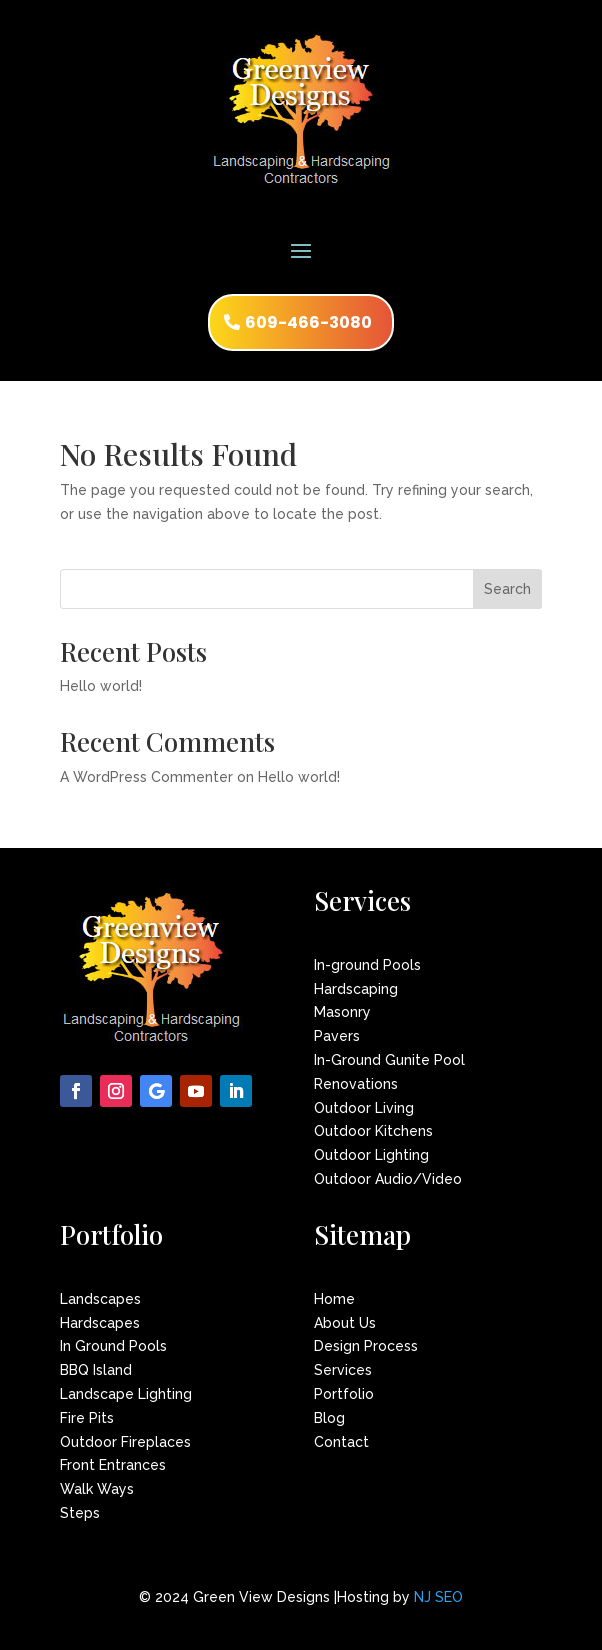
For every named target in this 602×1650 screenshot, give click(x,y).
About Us (345, 1323)
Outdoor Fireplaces (125, 1442)
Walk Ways (97, 1489)
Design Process (366, 1346)
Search (507, 589)
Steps (80, 1513)
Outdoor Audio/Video (388, 1179)
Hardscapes (100, 1323)
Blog (329, 1418)
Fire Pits (87, 1418)
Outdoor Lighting (371, 1155)
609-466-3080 (308, 322)
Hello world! (101, 686)
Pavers (337, 1036)
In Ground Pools (113, 1346)
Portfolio (344, 1394)
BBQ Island (96, 1370)
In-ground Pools (367, 965)
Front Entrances (113, 1465)
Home (334, 1299)
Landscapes (100, 1299)
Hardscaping (356, 989)
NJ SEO (438, 1597)
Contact (341, 1442)
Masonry (342, 1012)
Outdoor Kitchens (373, 1131)
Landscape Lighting (126, 1394)
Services (343, 1370)
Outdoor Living (364, 1108)
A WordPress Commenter (146, 777)
